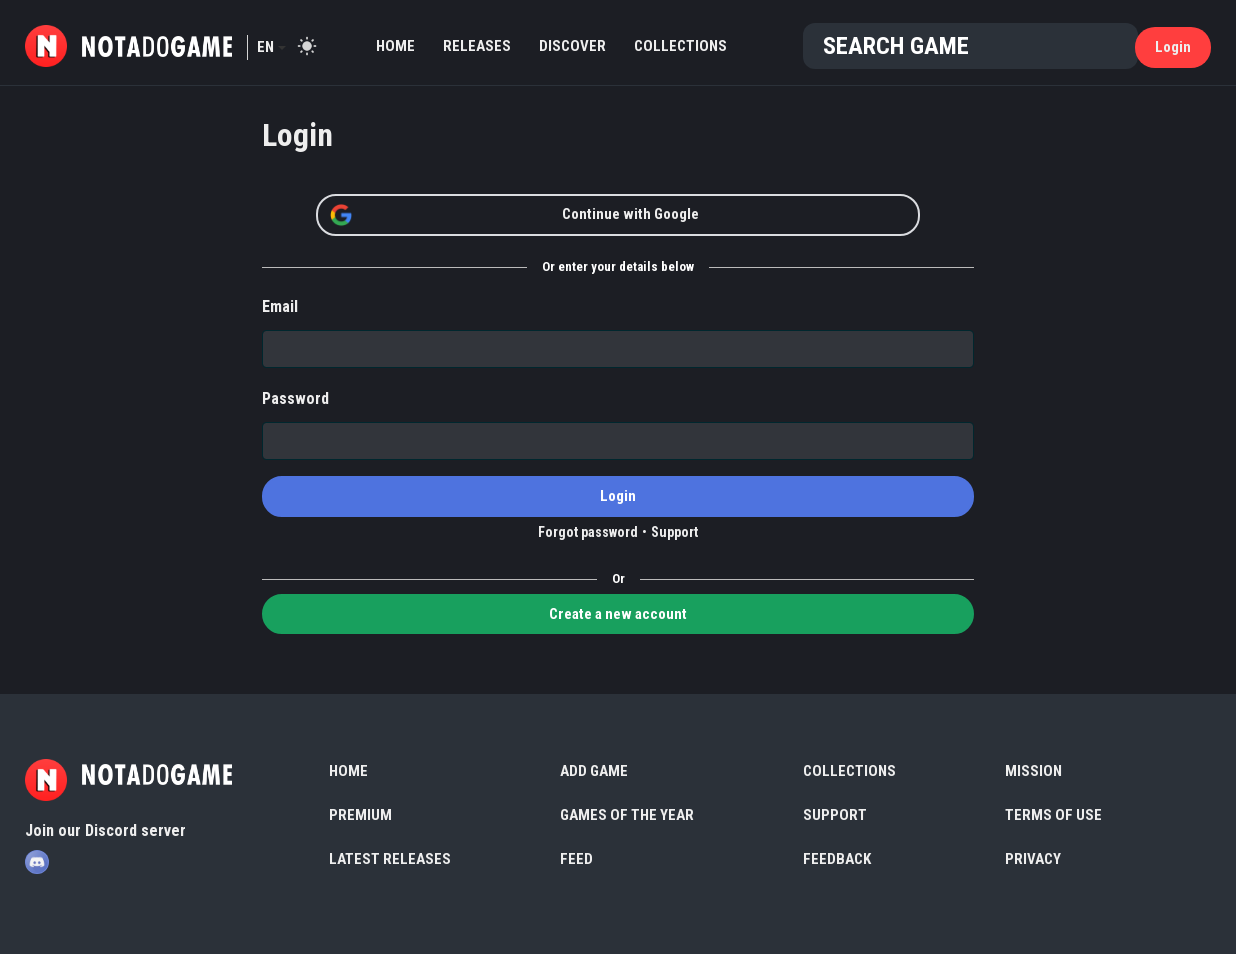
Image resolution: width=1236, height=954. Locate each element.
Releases (477, 46)
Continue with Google (514, 215)
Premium (360, 815)
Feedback (837, 859)
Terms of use (1053, 815)
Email (280, 306)
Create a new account (618, 614)
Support (674, 532)
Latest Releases (390, 859)
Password (295, 398)
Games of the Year (627, 815)
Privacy (1033, 859)
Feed (576, 859)
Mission (1033, 771)
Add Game (594, 771)
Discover (572, 46)
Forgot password (588, 532)
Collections (680, 46)
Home (395, 46)
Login (1173, 47)
